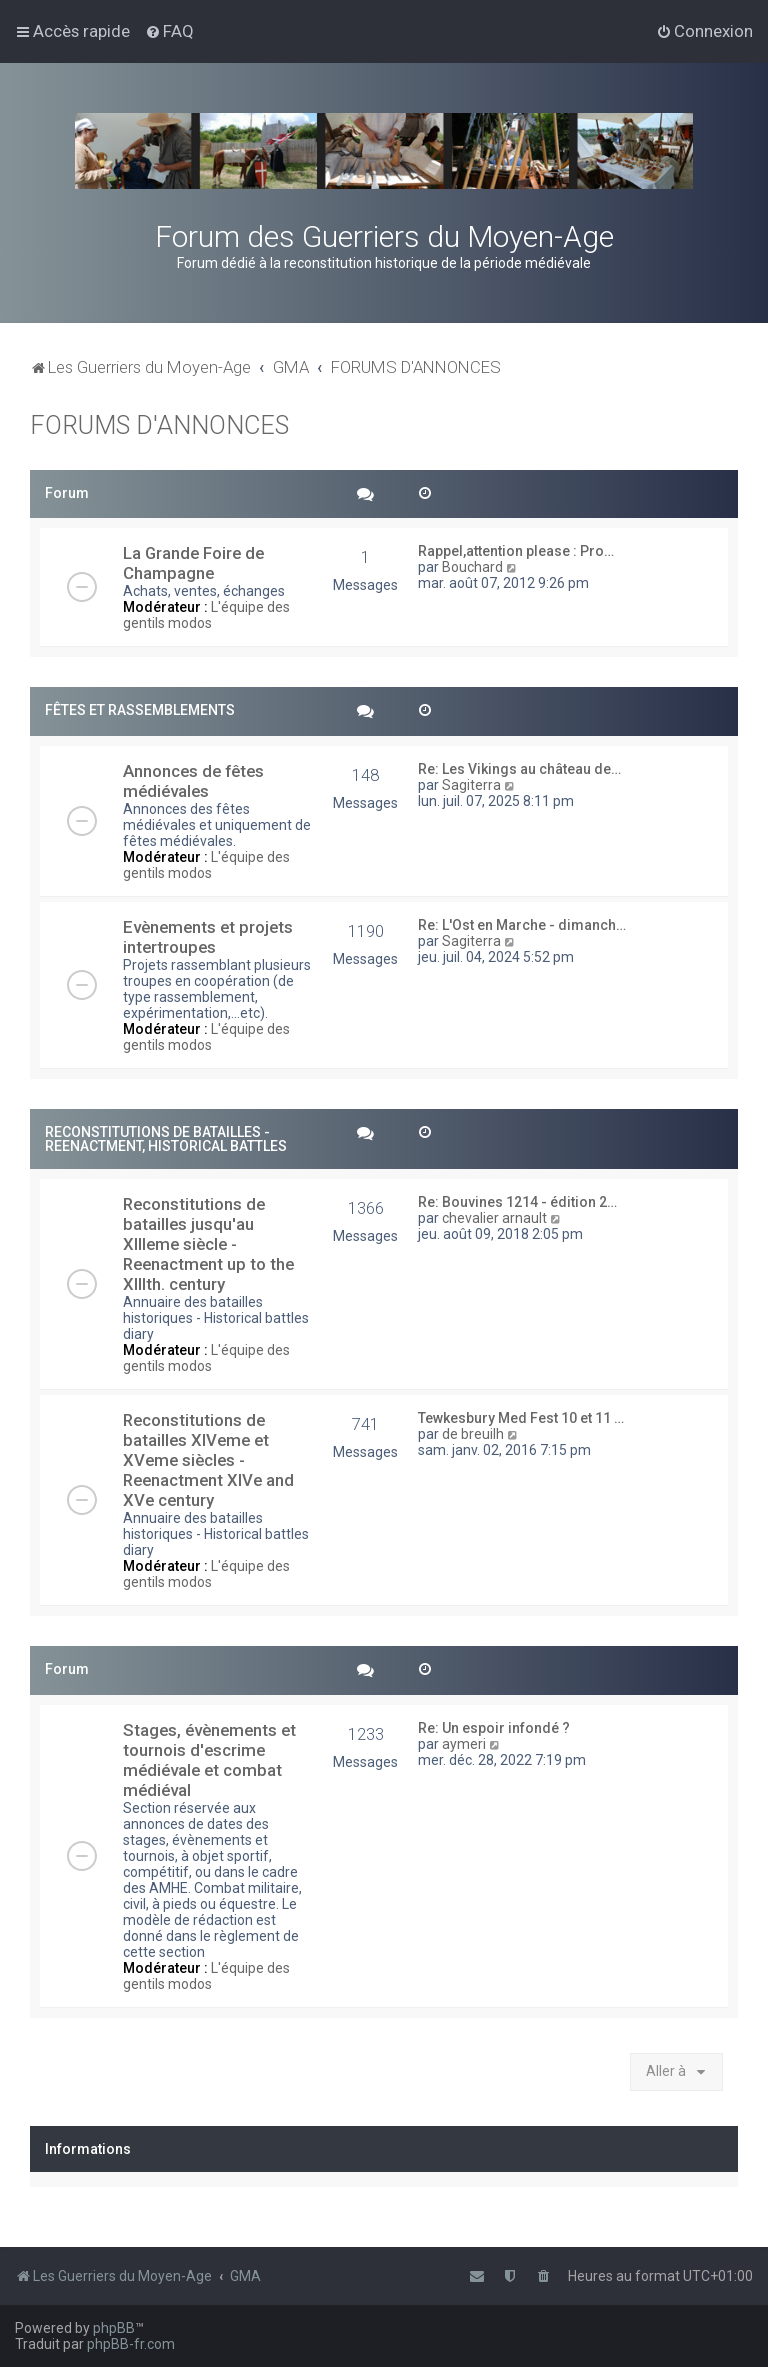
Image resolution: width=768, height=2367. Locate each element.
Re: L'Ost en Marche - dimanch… (522, 925)
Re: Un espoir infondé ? (494, 1728)
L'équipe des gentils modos (206, 615)
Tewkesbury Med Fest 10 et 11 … (521, 1418)
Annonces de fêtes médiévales (193, 781)
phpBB (114, 2328)
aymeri (464, 1744)
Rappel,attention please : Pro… (516, 551)
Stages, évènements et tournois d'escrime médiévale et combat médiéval (209, 1760)
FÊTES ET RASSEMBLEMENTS (140, 710)
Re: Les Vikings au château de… (519, 769)
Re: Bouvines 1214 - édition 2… (517, 1202)
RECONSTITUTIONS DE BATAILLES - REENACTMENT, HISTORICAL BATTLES (166, 1139)
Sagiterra (471, 785)
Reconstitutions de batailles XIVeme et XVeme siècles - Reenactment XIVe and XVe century (208, 1460)
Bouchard (472, 567)
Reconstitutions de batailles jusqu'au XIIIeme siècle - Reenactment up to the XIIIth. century (208, 1244)
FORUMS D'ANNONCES (159, 425)
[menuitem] (169, 31)
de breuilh (473, 1434)
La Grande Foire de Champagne (193, 563)
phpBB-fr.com (131, 2344)
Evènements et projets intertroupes (208, 937)
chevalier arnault (494, 1218)
